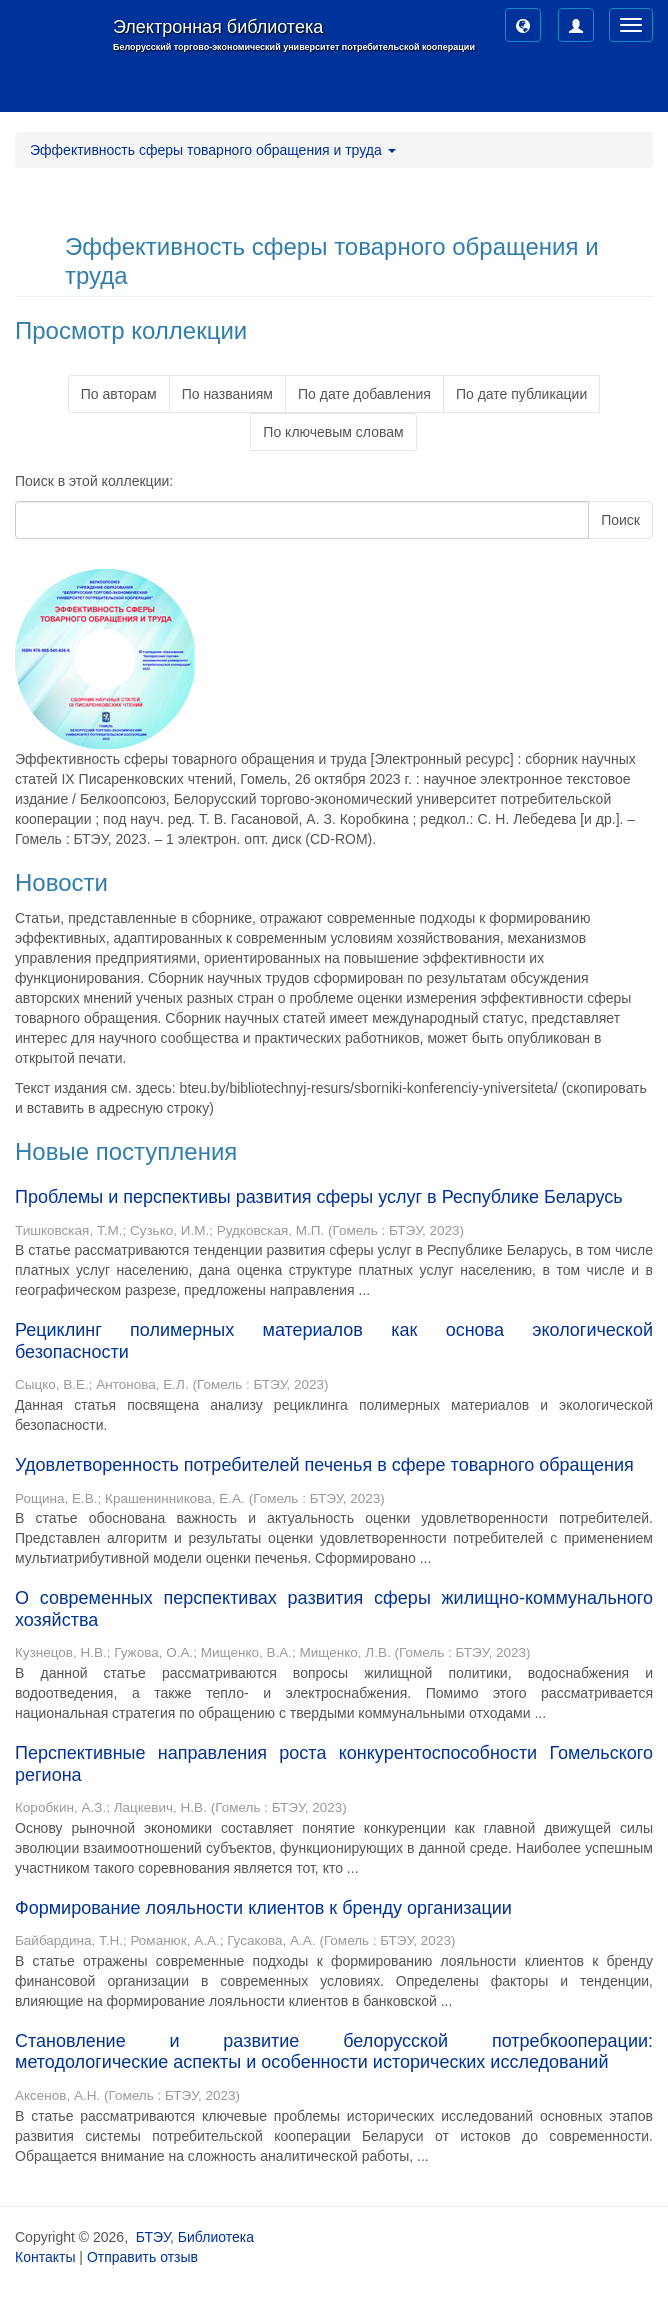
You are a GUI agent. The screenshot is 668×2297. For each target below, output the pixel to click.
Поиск (620, 520)
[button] (523, 25)
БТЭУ (153, 2237)
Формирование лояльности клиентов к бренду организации (263, 1908)
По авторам (119, 394)
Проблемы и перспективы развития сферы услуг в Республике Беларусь (319, 1197)
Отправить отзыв (142, 2257)
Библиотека (216, 2237)
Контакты (45, 2257)
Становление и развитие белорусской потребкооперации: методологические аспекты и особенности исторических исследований (334, 2052)
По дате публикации (521, 394)
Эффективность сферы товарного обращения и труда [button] (213, 150)
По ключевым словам (333, 432)
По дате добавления (364, 394)
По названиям (227, 394)
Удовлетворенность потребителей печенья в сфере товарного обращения (324, 1465)
